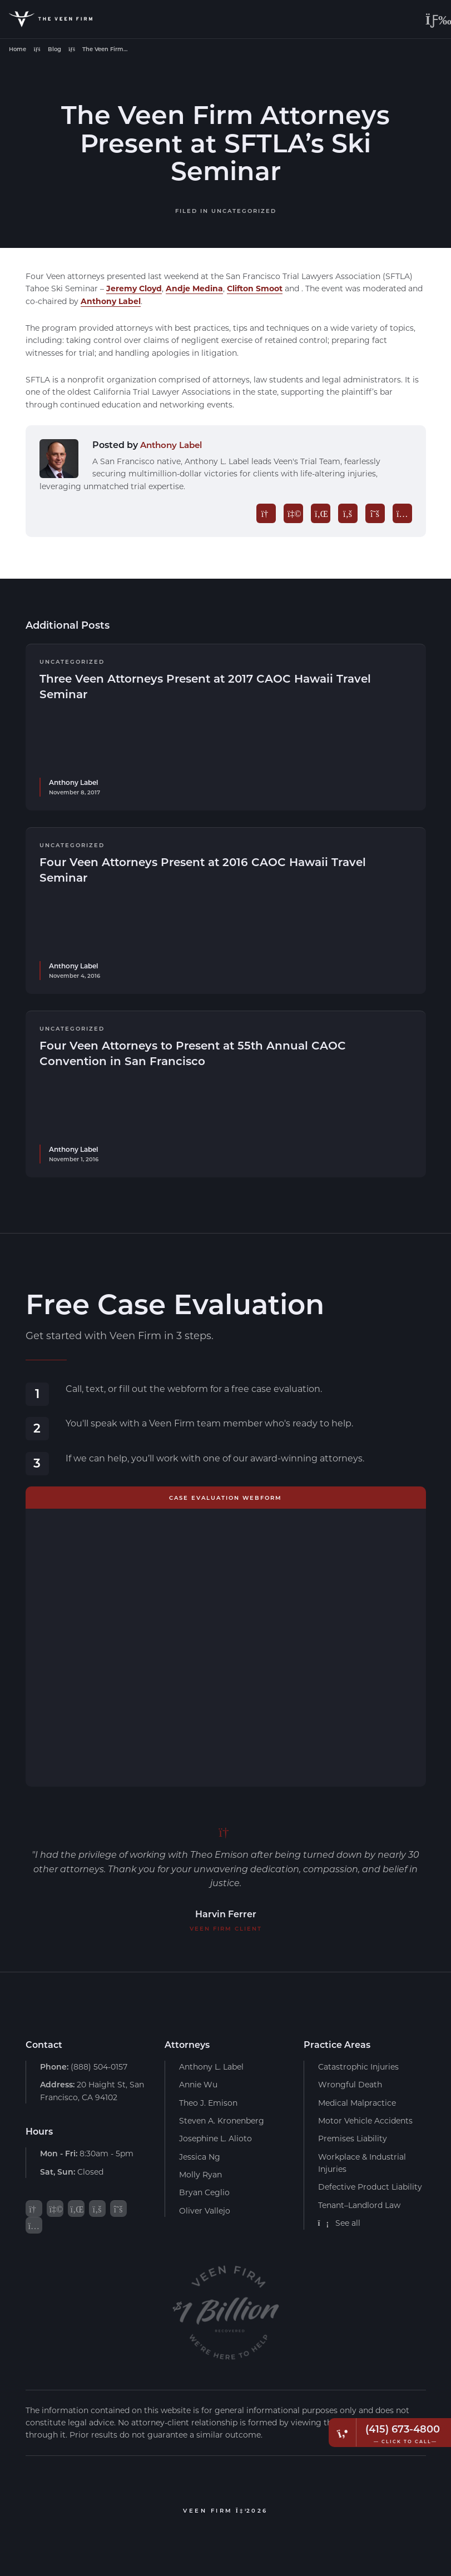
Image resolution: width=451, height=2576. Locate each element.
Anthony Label (111, 301)
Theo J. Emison (208, 2102)
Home (17, 49)
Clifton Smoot (255, 288)
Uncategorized (243, 211)
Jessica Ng (199, 2156)
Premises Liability (352, 2138)
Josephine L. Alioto (215, 2138)
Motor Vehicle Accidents (365, 2120)
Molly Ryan (200, 2174)
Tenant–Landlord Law (359, 2205)
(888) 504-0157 (83, 2066)
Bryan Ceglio (204, 2192)
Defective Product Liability (370, 2186)
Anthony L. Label (211, 2066)
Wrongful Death (350, 2084)
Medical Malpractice (357, 2102)
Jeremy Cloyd (134, 288)
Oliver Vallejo (204, 2210)
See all (339, 2222)
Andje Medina (194, 288)
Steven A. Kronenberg (221, 2120)
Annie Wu (198, 2084)
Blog (54, 49)
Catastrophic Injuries (358, 2066)
